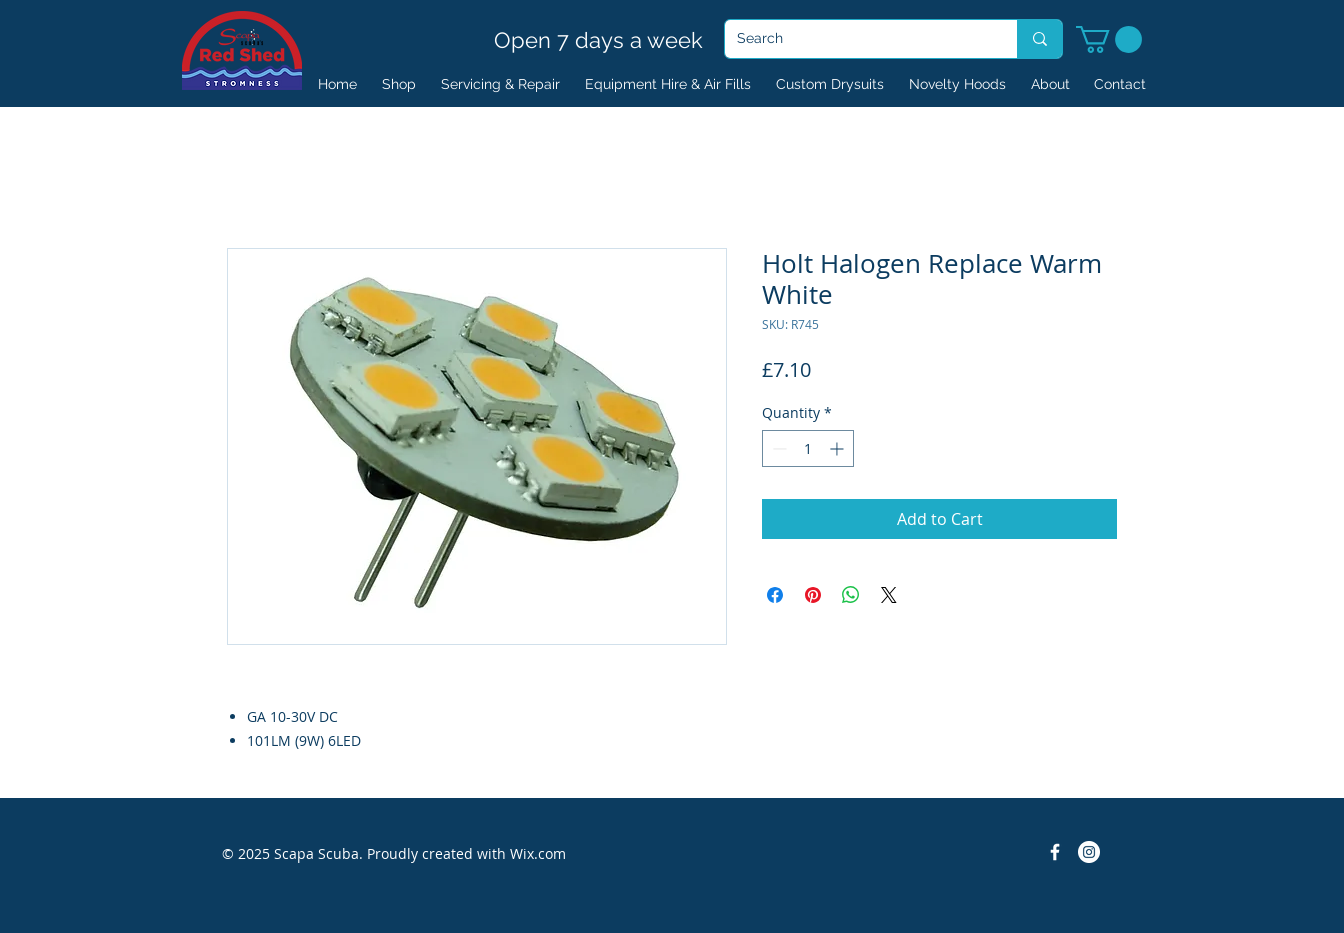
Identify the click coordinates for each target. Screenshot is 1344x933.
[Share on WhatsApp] (851, 595)
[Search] (856, 39)
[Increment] (838, 448)
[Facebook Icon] (1055, 852)
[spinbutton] (808, 448)
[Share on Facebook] (775, 595)
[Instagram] (1089, 852)
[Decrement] (777, 448)
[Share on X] (889, 595)
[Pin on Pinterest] (813, 595)
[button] (1109, 39)
